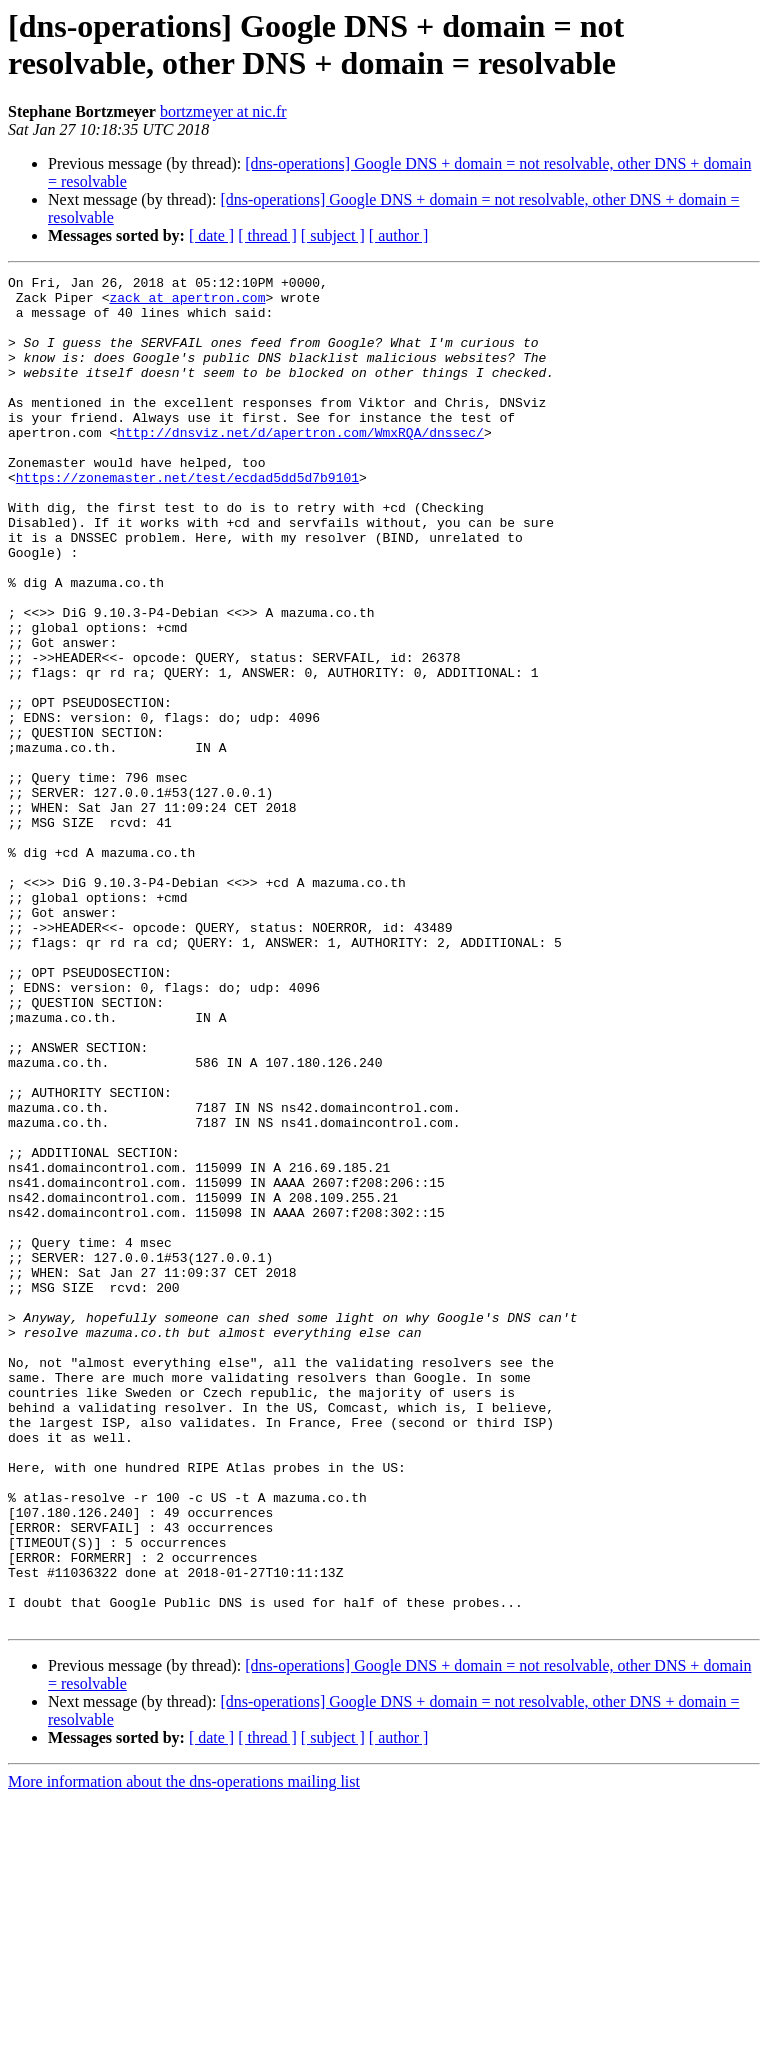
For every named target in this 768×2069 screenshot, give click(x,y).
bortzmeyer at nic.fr (223, 111)
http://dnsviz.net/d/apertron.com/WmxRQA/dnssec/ (300, 465)
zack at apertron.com (187, 303)
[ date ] (211, 235)
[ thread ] (267, 235)
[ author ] (399, 235)
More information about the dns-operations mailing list (184, 2051)
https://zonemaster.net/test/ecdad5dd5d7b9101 (187, 519)
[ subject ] (333, 235)
